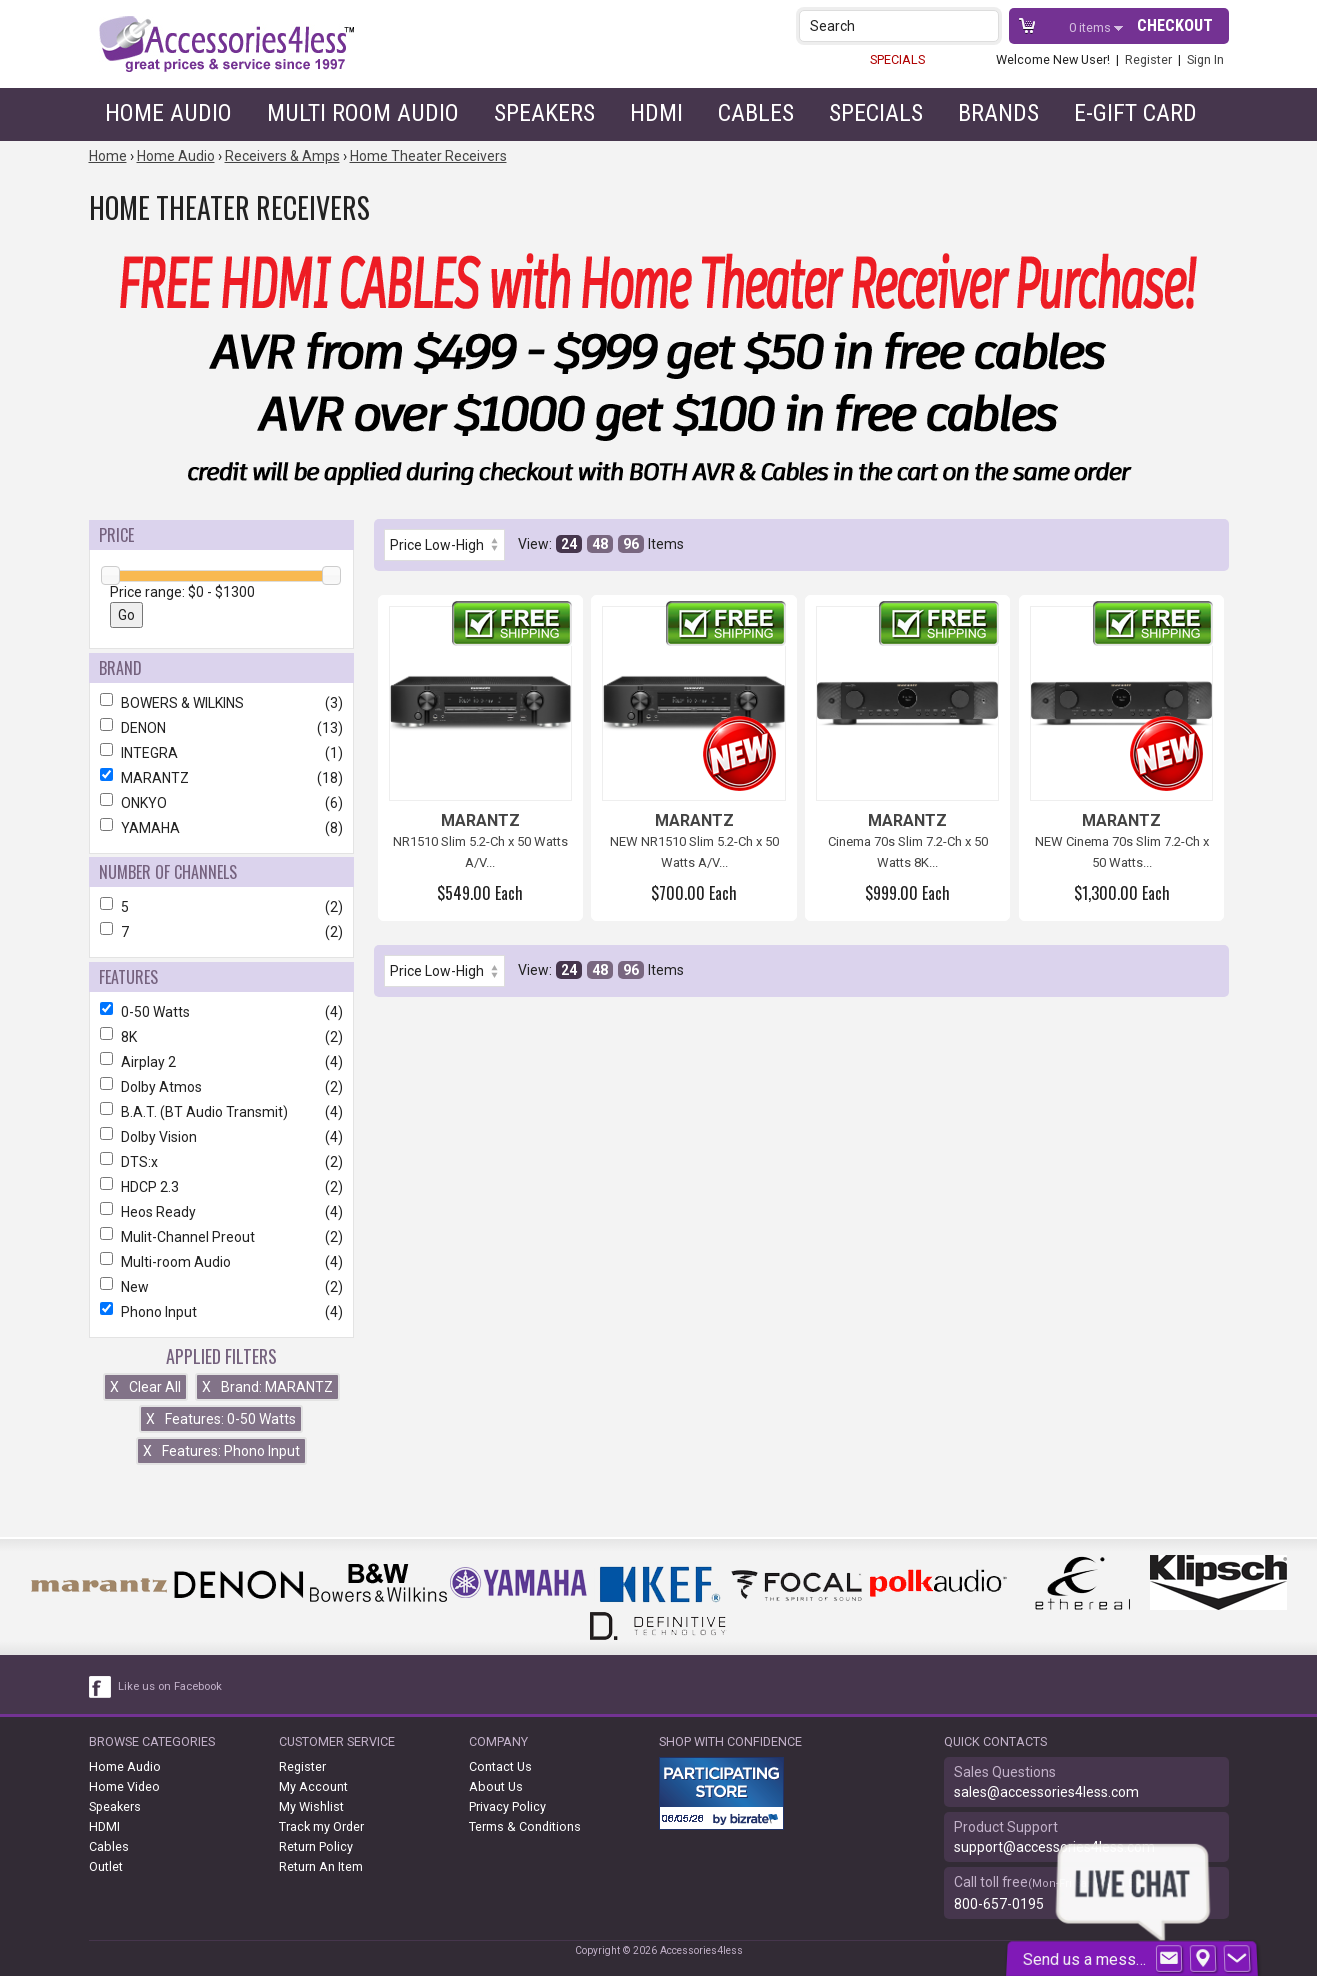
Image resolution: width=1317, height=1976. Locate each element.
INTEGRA (221, 753)
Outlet (106, 1866)
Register (1148, 59)
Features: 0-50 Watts (221, 1419)
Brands (998, 113)
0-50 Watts (221, 1012)
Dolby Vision (221, 1137)
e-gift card (1135, 113)
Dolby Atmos (221, 1087)
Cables (756, 113)
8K (221, 1037)
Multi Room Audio (363, 113)
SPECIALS (897, 59)
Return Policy (316, 1846)
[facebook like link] (101, 1687)
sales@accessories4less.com (1046, 1792)
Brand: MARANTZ (267, 1387)
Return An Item (321, 1866)
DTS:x (221, 1162)
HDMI (656, 113)
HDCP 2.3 (221, 1187)
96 (631, 544)
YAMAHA (221, 828)
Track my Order (321, 1826)
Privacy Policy (507, 1806)
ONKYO (221, 803)
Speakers (544, 113)
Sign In (1205, 59)
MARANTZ (221, 778)
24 (569, 544)
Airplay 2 (221, 1062)
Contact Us (500, 1766)
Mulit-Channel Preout (221, 1237)
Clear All (145, 1387)
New (221, 1287)
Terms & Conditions (525, 1826)
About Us (496, 1786)
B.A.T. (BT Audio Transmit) (221, 1112)
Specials (876, 113)
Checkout (1175, 25)
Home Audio (168, 113)
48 (600, 544)
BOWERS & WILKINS (221, 703)
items (1091, 27)
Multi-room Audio (221, 1262)
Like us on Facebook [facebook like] (170, 1686)
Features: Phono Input (221, 1451)
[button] (985, 25)
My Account (313, 1786)
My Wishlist (311, 1806)
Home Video (124, 1786)
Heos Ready (221, 1212)
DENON (221, 728)
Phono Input (221, 1312)
